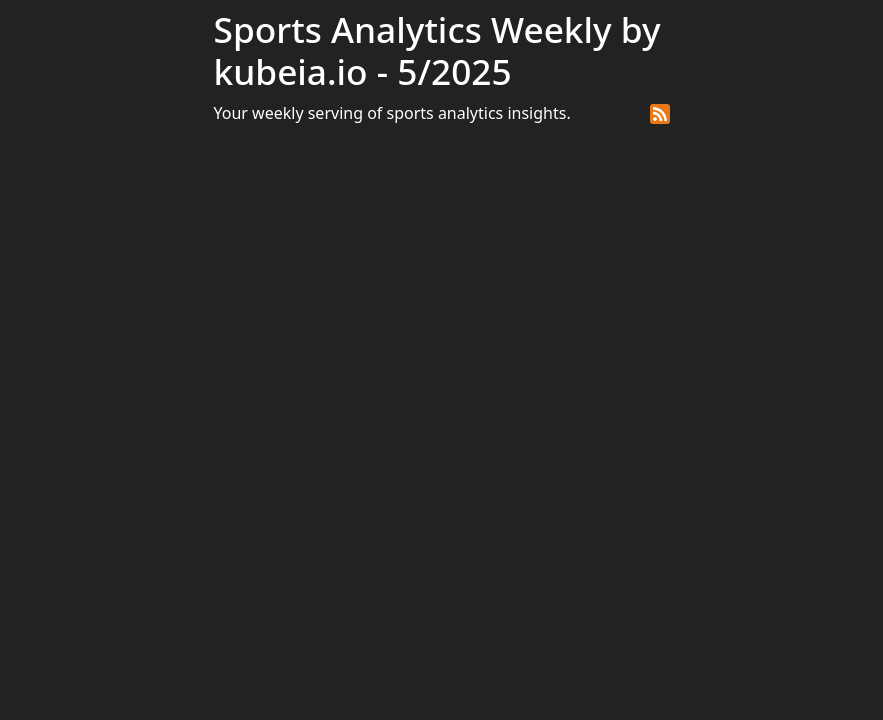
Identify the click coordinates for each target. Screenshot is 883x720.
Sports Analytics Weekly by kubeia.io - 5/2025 (437, 50)
